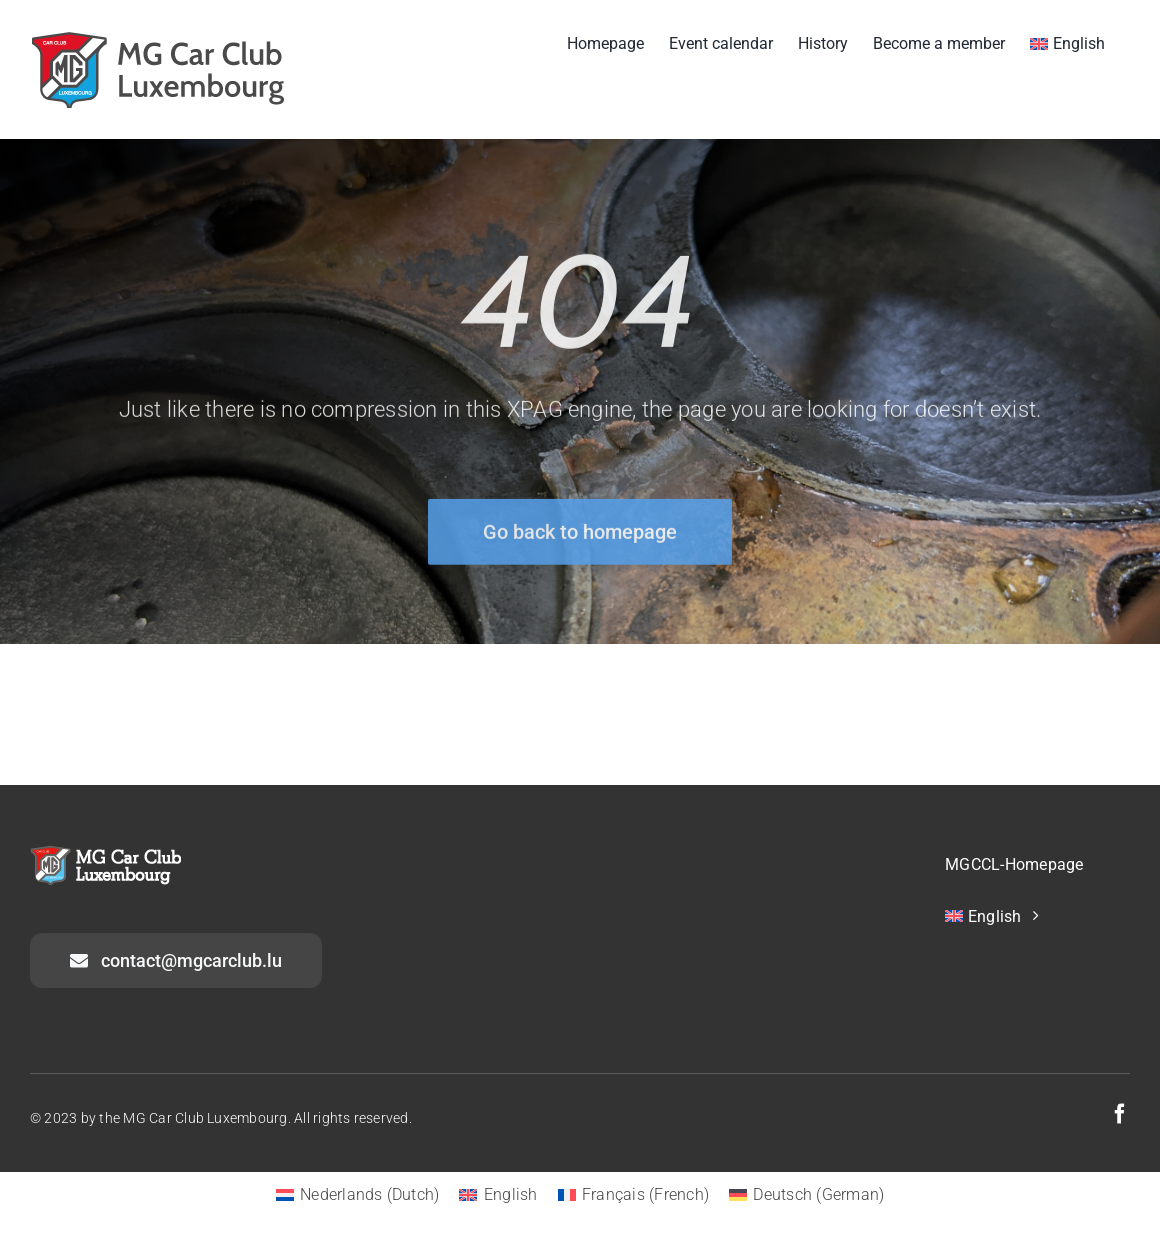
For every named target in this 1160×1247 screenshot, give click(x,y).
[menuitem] (1067, 42)
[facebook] (1120, 1114)
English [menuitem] (511, 1194)
